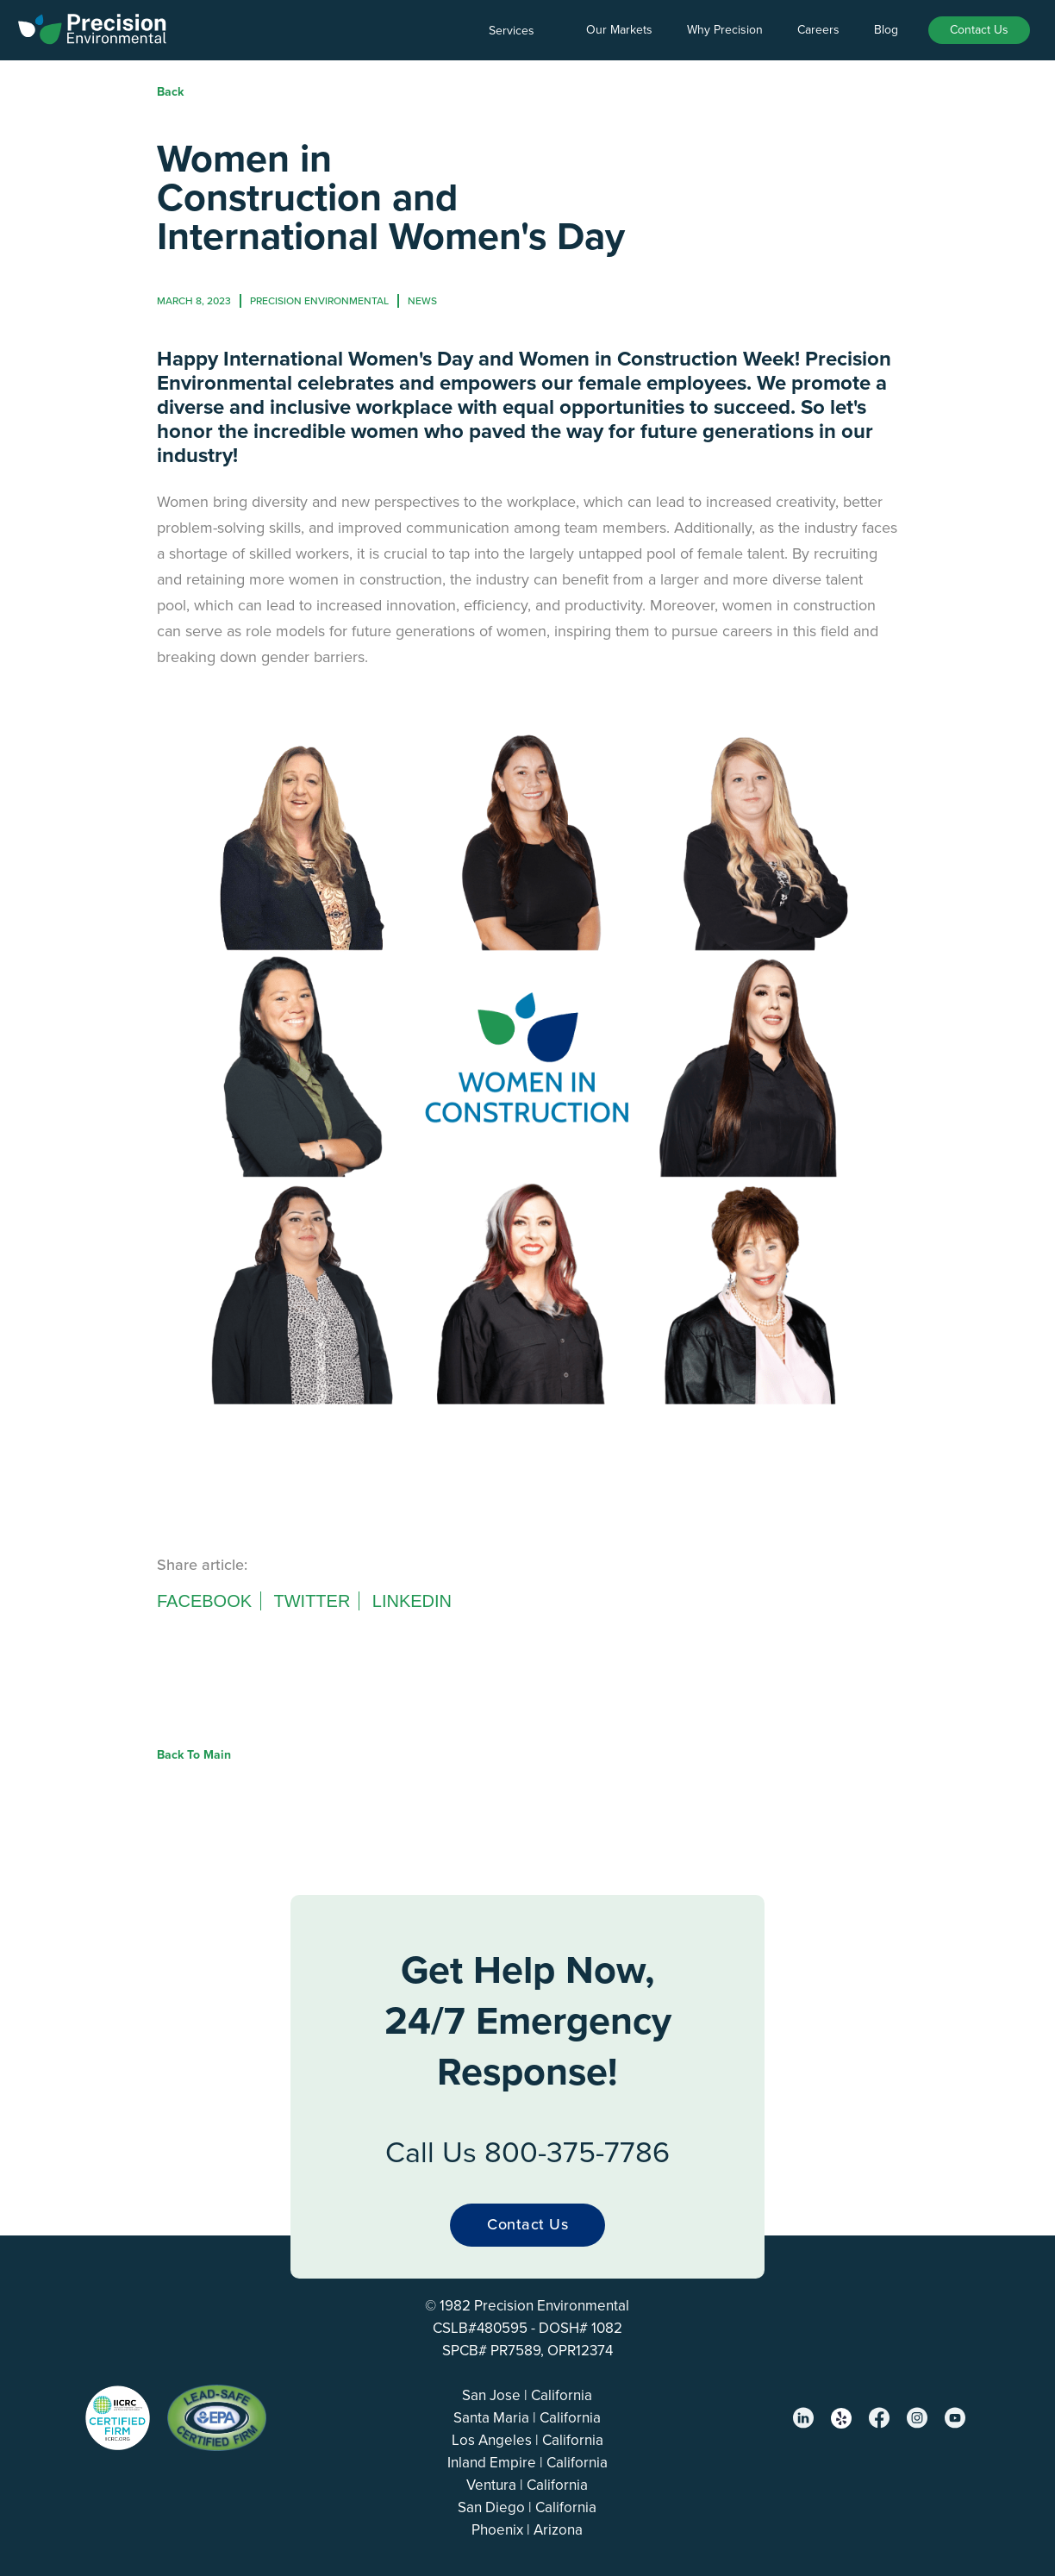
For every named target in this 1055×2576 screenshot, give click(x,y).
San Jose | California (527, 2395)
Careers (818, 30)
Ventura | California (527, 2485)
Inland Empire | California (527, 2462)
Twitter (311, 1600)
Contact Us (979, 30)
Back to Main (194, 1755)
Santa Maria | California (527, 2418)
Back (170, 92)
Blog (886, 30)
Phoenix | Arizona (527, 2530)
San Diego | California (527, 2507)
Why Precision (725, 30)
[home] (92, 25)
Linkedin (412, 1600)
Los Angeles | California (527, 2440)
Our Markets (619, 30)
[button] (520, 31)
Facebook (204, 1600)
